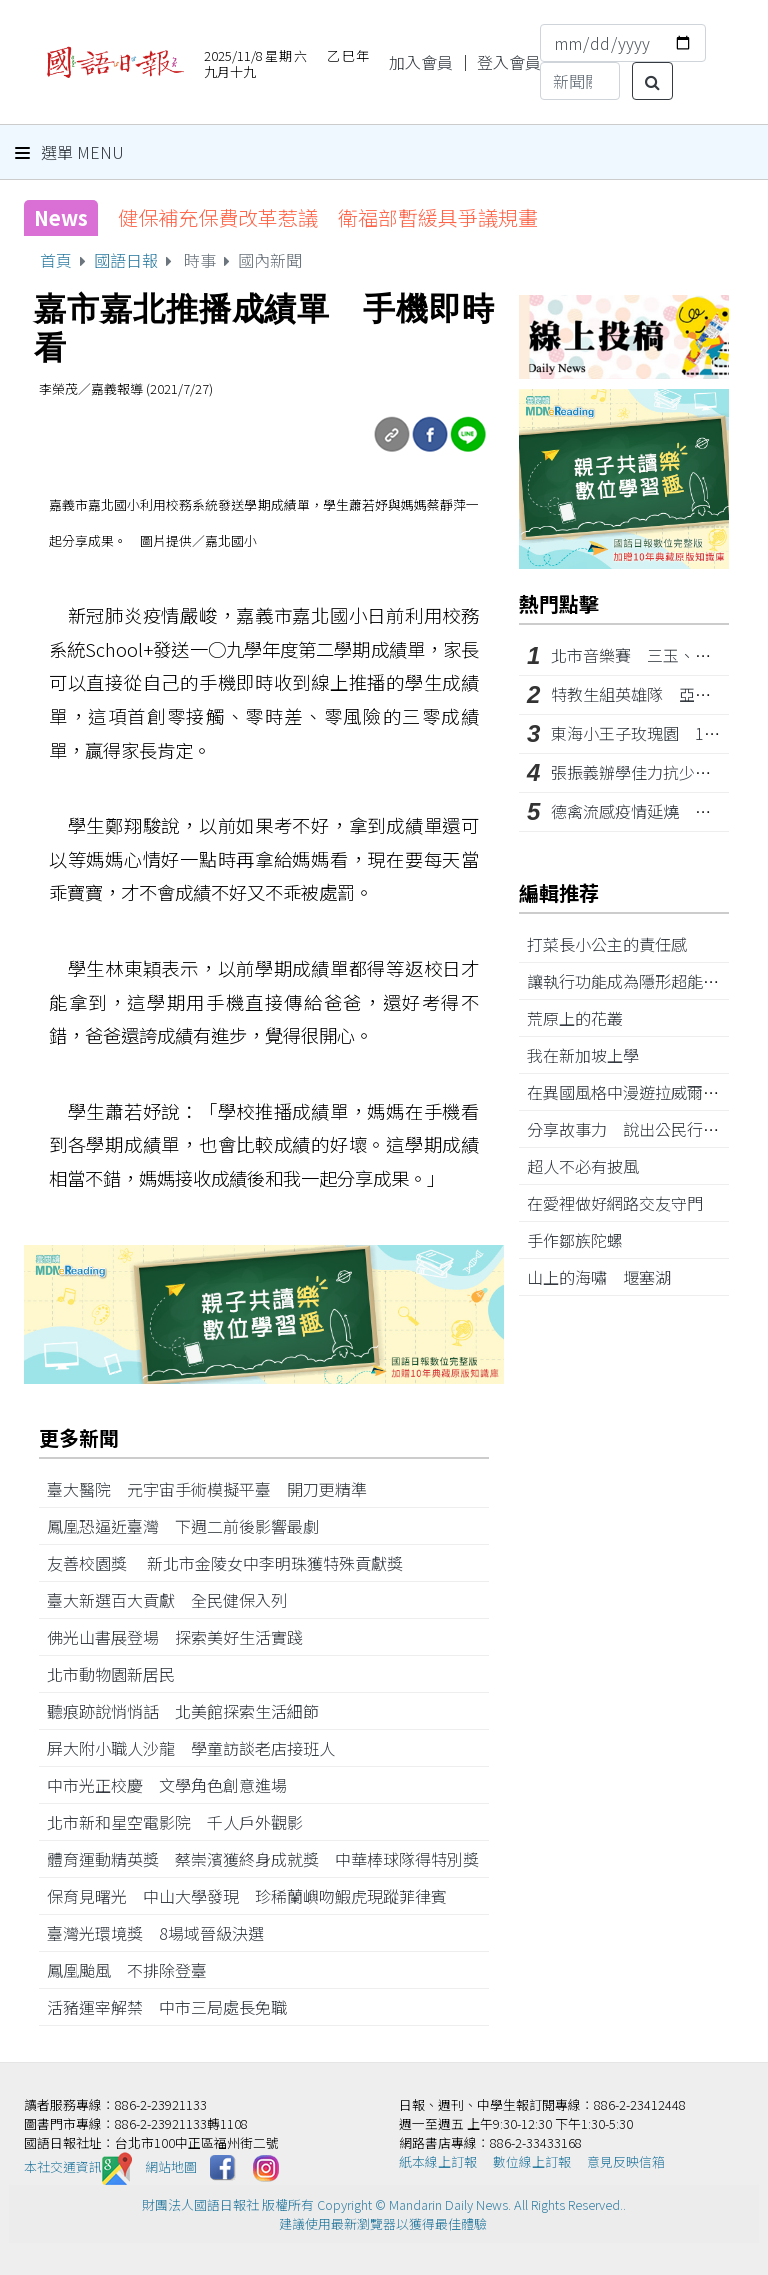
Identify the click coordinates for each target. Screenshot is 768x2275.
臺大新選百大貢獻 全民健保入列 (175, 1600)
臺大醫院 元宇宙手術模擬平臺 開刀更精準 (215, 1489)
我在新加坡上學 (591, 1055)
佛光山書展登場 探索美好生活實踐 (183, 1637)
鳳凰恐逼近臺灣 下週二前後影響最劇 (191, 1526)
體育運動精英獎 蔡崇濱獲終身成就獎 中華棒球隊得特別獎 (263, 1859)
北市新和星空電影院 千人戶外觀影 (183, 1822)
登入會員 (509, 62)
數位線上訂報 (532, 2161)
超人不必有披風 (591, 1166)
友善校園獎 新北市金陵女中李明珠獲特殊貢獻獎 (233, 1563)
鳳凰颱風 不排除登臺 (135, 1970)
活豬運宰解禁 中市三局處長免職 (175, 2007)
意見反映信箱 (626, 2161)
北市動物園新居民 (119, 1674)
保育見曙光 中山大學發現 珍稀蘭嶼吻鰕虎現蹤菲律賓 (247, 1896)
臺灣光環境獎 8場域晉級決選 (163, 1933)
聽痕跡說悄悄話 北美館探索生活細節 (191, 1711)
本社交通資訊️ (78, 2166)
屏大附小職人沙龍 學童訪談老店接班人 (199, 1748)
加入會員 (421, 62)
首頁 (56, 260)
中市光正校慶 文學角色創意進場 (175, 1785)
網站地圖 (171, 2166)
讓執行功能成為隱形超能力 (631, 981)
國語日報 (126, 260)
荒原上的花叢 (583, 1018)
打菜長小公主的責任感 (615, 944)
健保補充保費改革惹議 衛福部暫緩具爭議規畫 (328, 217)
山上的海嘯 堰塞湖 (607, 1277)
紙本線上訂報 (438, 2161)
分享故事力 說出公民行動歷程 (647, 1129)
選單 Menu (69, 152)
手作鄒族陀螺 (583, 1240)
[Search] (580, 81)
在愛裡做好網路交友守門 (623, 1203)
